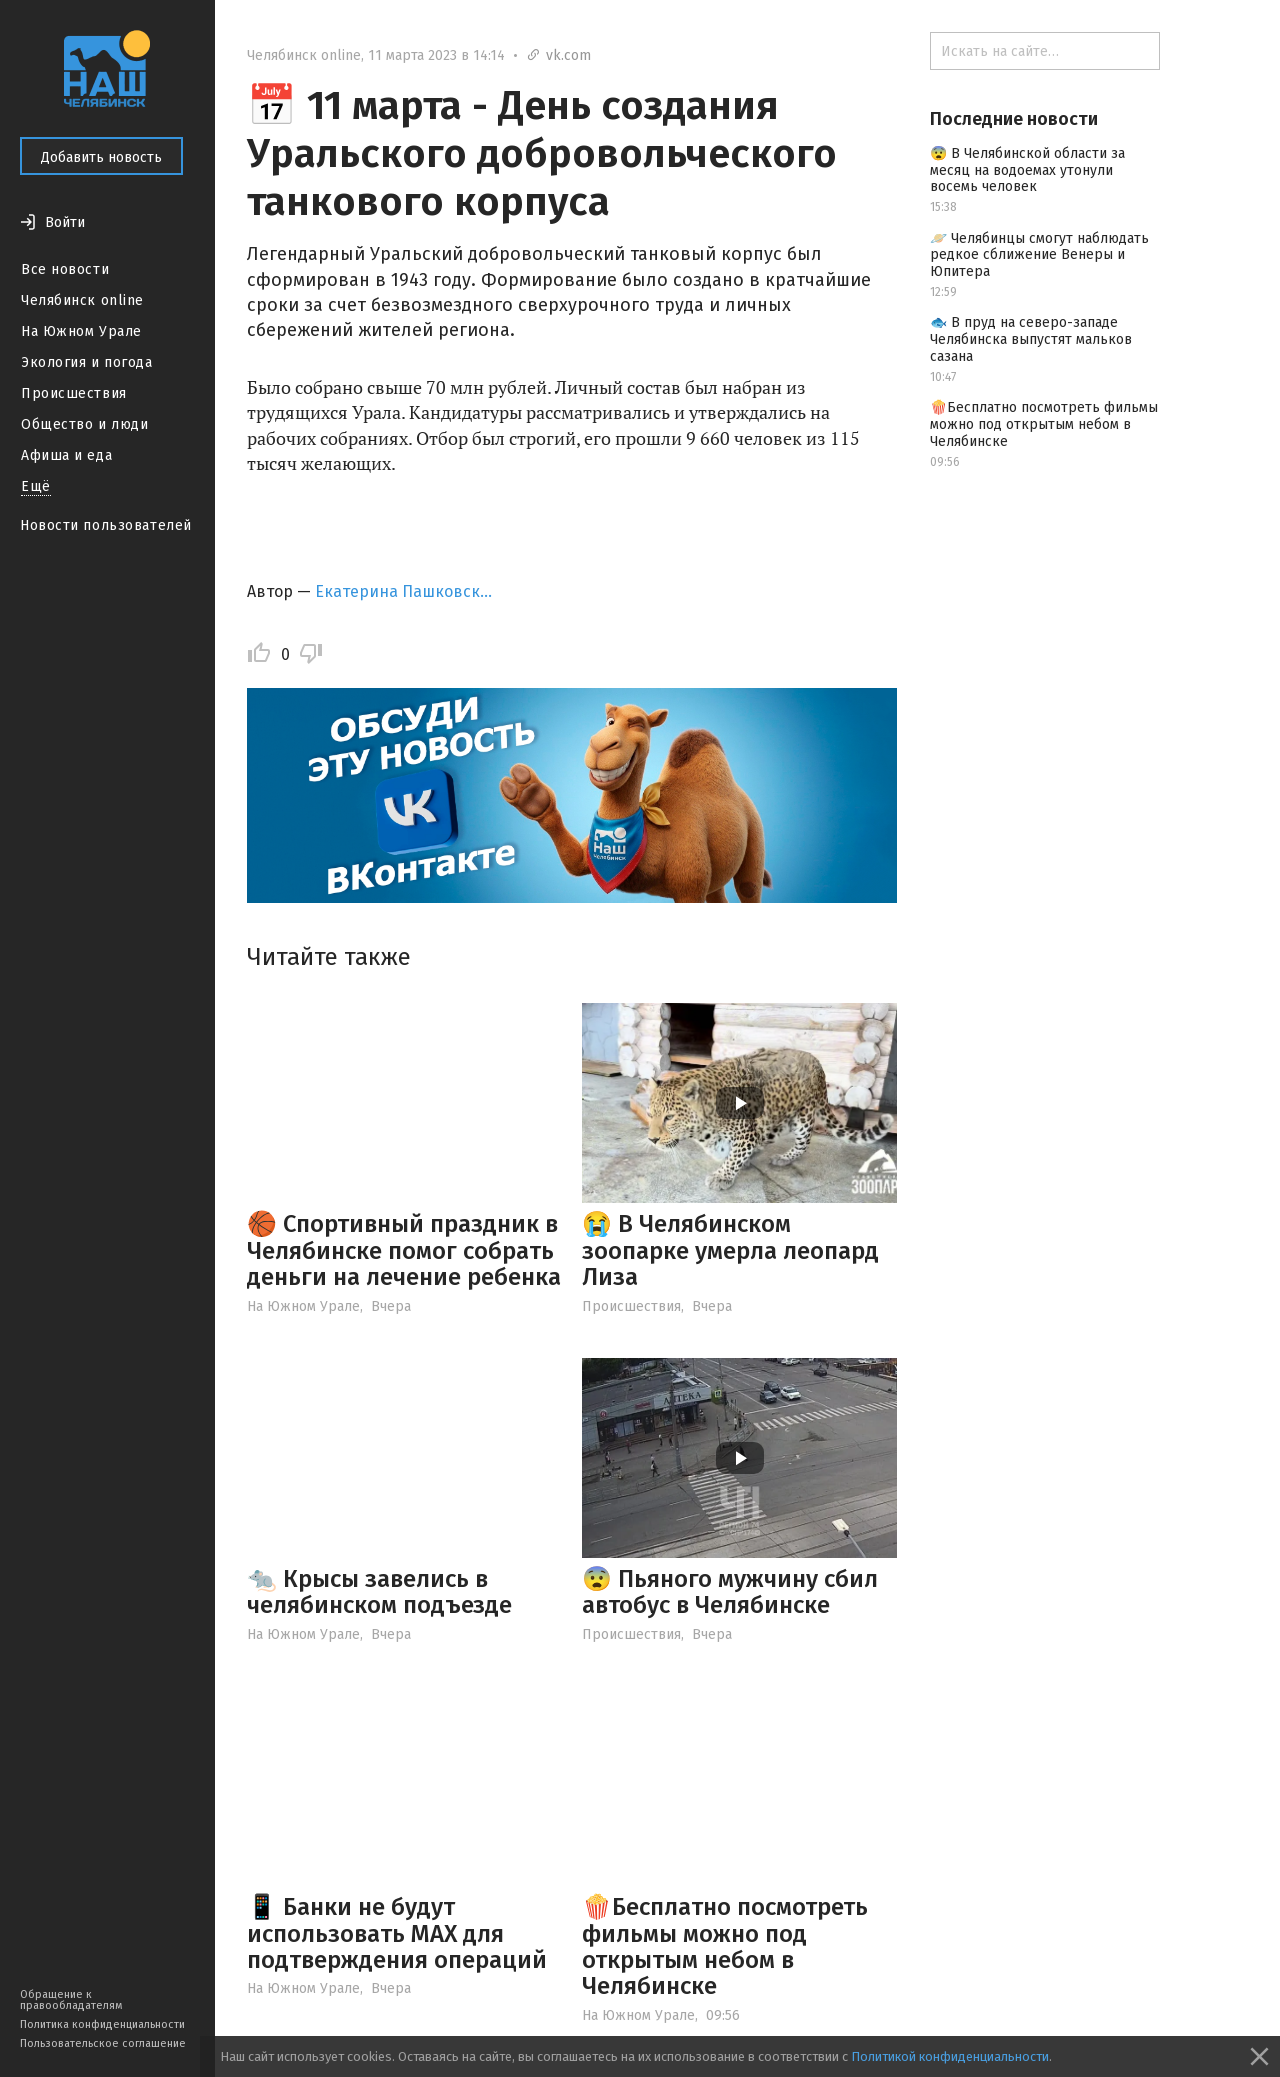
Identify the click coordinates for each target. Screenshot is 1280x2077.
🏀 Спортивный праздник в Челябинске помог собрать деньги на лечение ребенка (404, 1250)
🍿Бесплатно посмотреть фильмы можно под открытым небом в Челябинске (725, 1946)
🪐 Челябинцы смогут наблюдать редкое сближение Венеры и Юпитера (1039, 255)
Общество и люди (84, 424)
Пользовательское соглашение (103, 2043)
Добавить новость (101, 157)
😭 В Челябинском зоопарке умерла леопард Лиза (730, 1250)
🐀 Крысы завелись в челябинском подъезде (379, 1592)
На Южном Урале (81, 331)
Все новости (65, 269)
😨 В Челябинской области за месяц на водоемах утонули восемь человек (1027, 170)
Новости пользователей (106, 525)
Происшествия (74, 393)
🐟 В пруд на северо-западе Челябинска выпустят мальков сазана (1031, 339)
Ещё (36, 486)
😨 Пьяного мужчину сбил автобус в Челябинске (730, 1592)
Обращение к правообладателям (71, 2000)
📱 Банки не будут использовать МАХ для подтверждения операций (397, 1933)
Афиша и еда (66, 455)
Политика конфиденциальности (102, 2024)
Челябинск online (82, 300)
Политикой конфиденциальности (950, 2056)
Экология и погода (87, 362)
